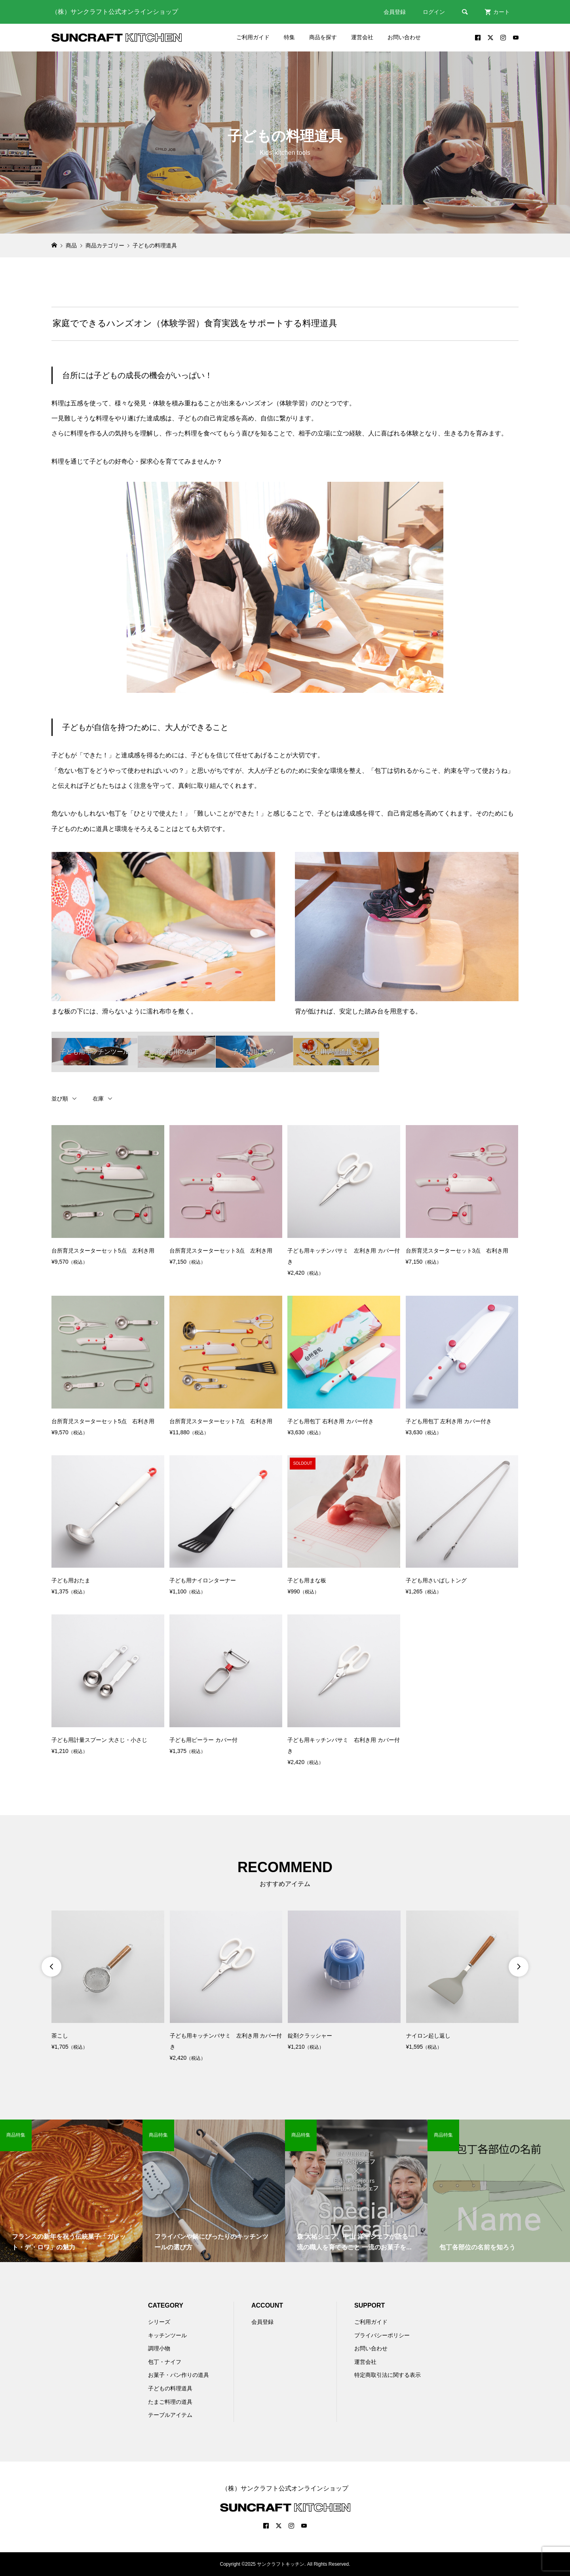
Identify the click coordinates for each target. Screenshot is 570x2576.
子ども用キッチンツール (94, 1051)
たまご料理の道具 (170, 2402)
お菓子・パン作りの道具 (178, 2375)
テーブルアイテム (170, 2415)
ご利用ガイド (253, 37)
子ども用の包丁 (176, 1051)
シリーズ (159, 2322)
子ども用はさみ (254, 1051)
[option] (107, 1982)
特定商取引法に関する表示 (387, 2375)
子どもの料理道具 (170, 2388)
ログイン (434, 12)
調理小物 (159, 2348)
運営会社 (362, 37)
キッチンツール (167, 2335)
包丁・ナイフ (164, 2362)
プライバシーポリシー (382, 2335)
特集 (289, 37)
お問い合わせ (404, 37)
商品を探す (323, 37)
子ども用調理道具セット (336, 1051)
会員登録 (395, 12)
